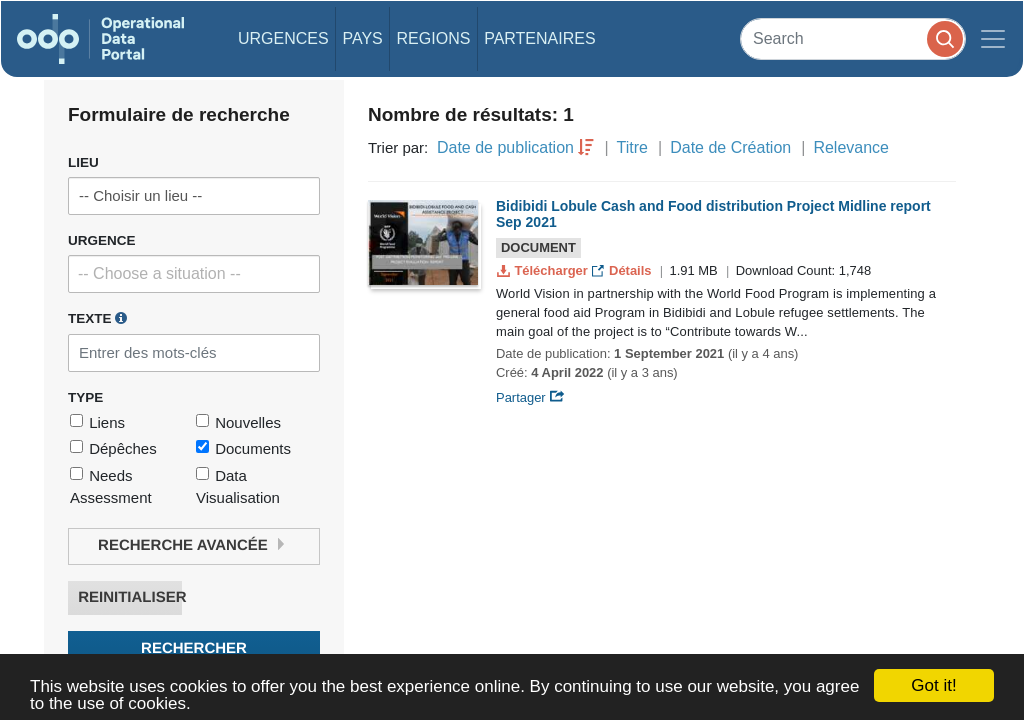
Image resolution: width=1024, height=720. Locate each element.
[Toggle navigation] (993, 39)
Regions (434, 38)
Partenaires (539, 38)
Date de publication (505, 147)
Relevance (851, 147)
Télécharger (544, 270)
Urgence (102, 240)
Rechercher (194, 648)
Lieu (83, 162)
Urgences (283, 38)
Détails (623, 270)
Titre (632, 147)
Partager (530, 397)
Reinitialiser (130, 597)
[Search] (853, 38)
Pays (362, 38)
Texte (97, 318)
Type (85, 397)
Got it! (933, 685)
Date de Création (730, 147)
